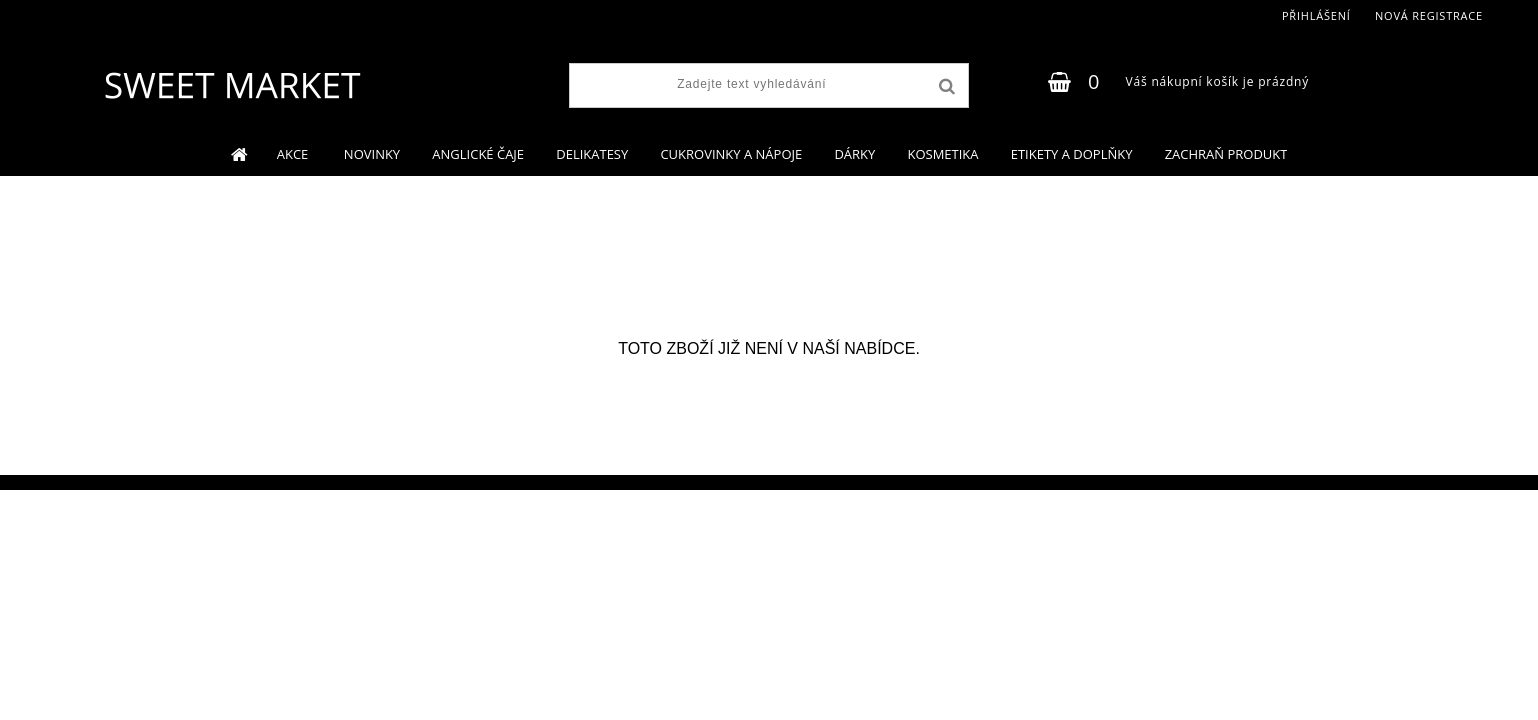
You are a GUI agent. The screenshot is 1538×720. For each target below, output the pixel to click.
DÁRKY (854, 154)
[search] (945, 87)
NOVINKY (372, 154)
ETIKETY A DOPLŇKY (1072, 154)
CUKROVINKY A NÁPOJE (731, 154)
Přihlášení (1316, 15)
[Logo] (231, 85)
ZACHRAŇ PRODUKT (1226, 154)
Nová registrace (1429, 15)
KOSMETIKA (942, 154)
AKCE (294, 154)
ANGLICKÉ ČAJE (478, 154)
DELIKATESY (592, 154)
